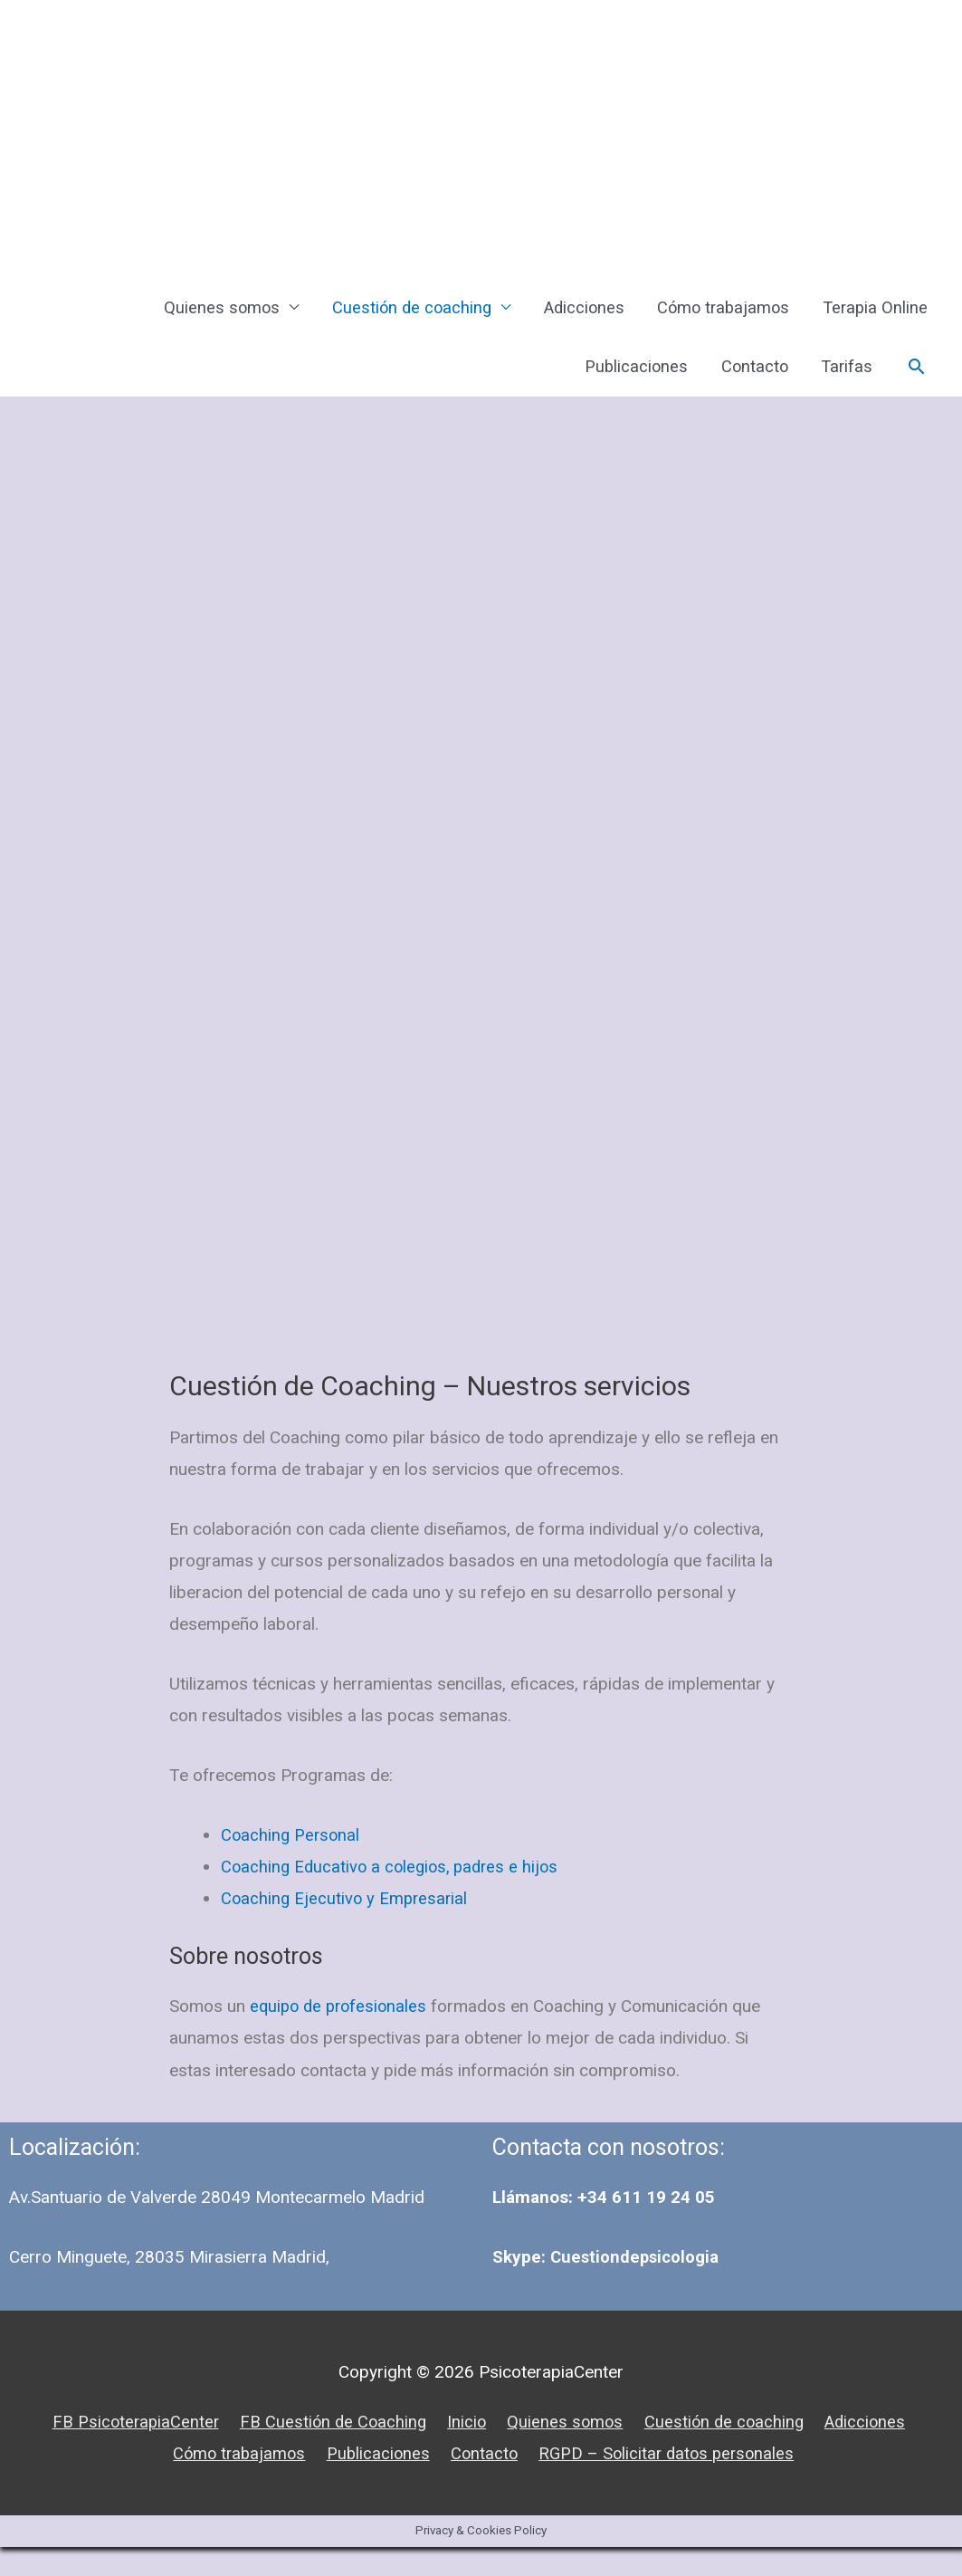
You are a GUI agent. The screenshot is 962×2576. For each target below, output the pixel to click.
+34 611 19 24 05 (646, 2227)
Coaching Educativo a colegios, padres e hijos (394, 1895)
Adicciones (572, 312)
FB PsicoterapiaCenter (126, 2450)
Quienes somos (202, 312)
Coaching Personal (292, 1863)
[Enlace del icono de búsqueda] (915, 382)
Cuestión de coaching (395, 312)
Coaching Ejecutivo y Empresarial (346, 1928)
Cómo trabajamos (716, 312)
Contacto (747, 381)
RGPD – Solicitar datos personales (673, 2482)
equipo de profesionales (341, 2035)
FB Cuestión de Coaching (328, 2450)
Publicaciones (626, 381)
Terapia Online (873, 312)
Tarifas (843, 381)
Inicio (464, 2450)
